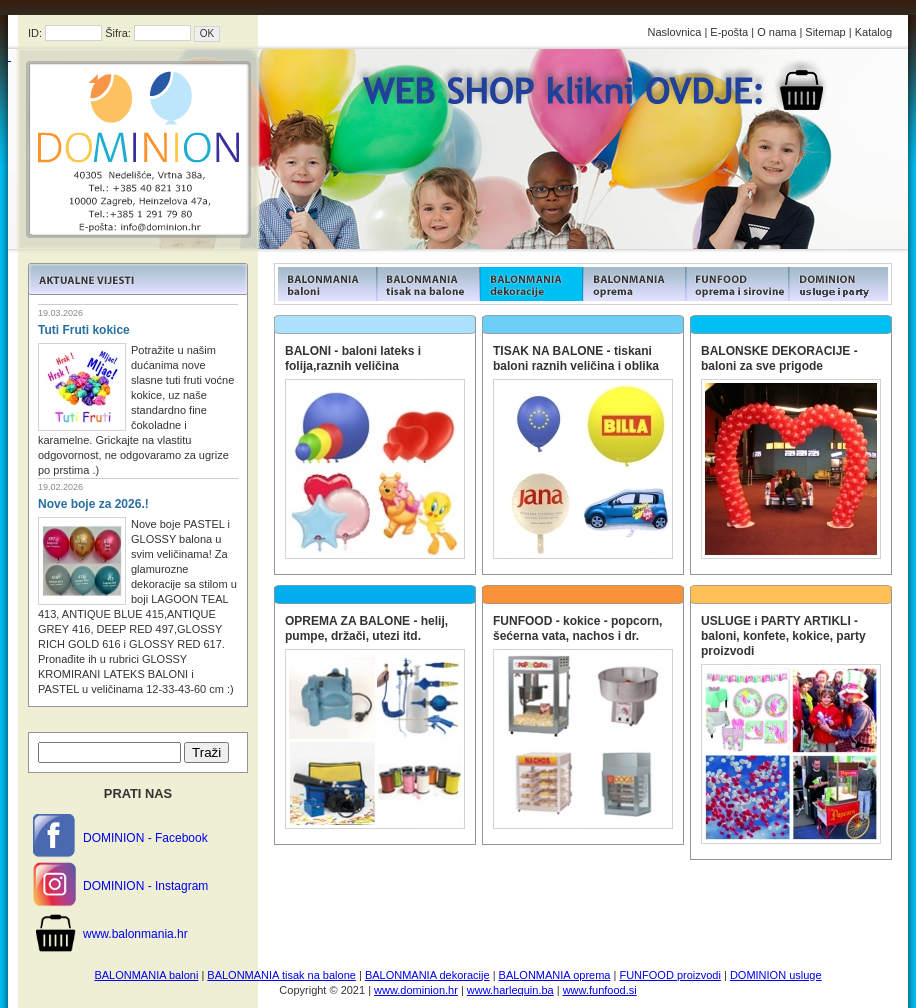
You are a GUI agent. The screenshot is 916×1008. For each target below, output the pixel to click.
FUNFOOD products (325, 284)
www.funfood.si (600, 990)
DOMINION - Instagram (145, 886)
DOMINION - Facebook (145, 838)
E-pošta (729, 32)
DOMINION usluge (776, 975)
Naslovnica (675, 32)
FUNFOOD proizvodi (669, 975)
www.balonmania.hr (135, 934)
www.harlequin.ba (510, 990)
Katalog (873, 32)
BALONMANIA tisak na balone (281, 975)
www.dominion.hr (416, 990)
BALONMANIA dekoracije (427, 975)
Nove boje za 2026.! (93, 504)
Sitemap (825, 32)
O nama (776, 32)
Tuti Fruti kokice (84, 330)
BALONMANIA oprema (555, 975)
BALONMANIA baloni (146, 975)
